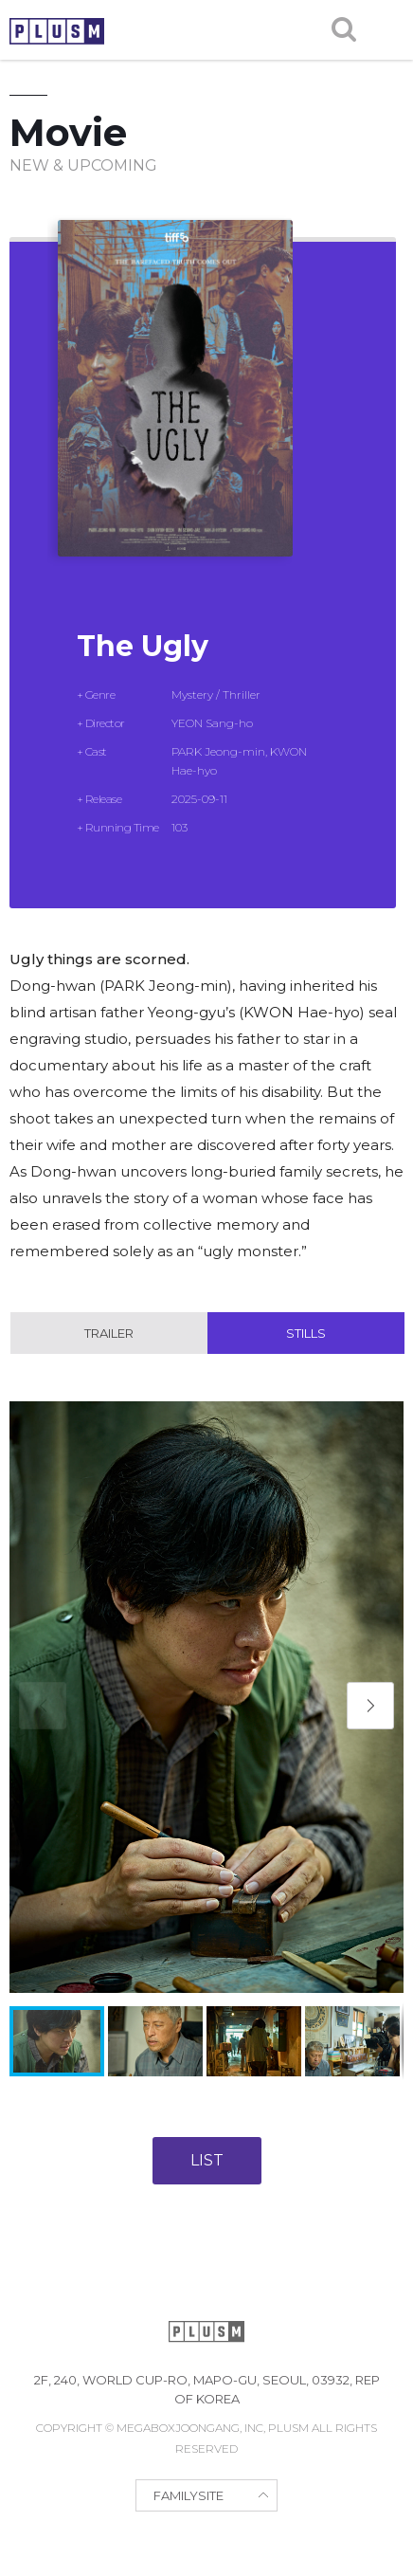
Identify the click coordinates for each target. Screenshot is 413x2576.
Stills (306, 1333)
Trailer (109, 1333)
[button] (370, 1705)
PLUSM (56, 31)
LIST (207, 2160)
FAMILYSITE (188, 2495)
